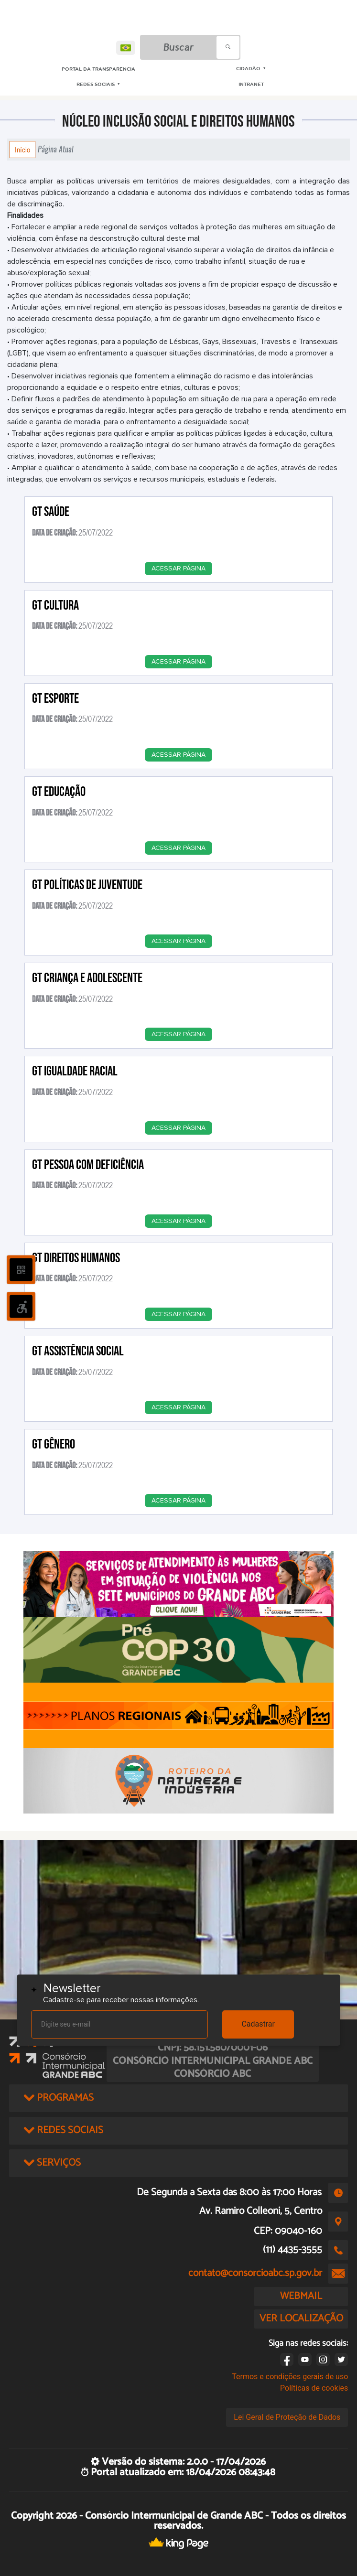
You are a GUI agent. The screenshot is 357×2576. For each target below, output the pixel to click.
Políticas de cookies (314, 2388)
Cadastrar (258, 2024)
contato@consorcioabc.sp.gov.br (255, 2273)
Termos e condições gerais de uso (290, 2376)
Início (22, 149)
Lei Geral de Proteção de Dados (287, 2417)
